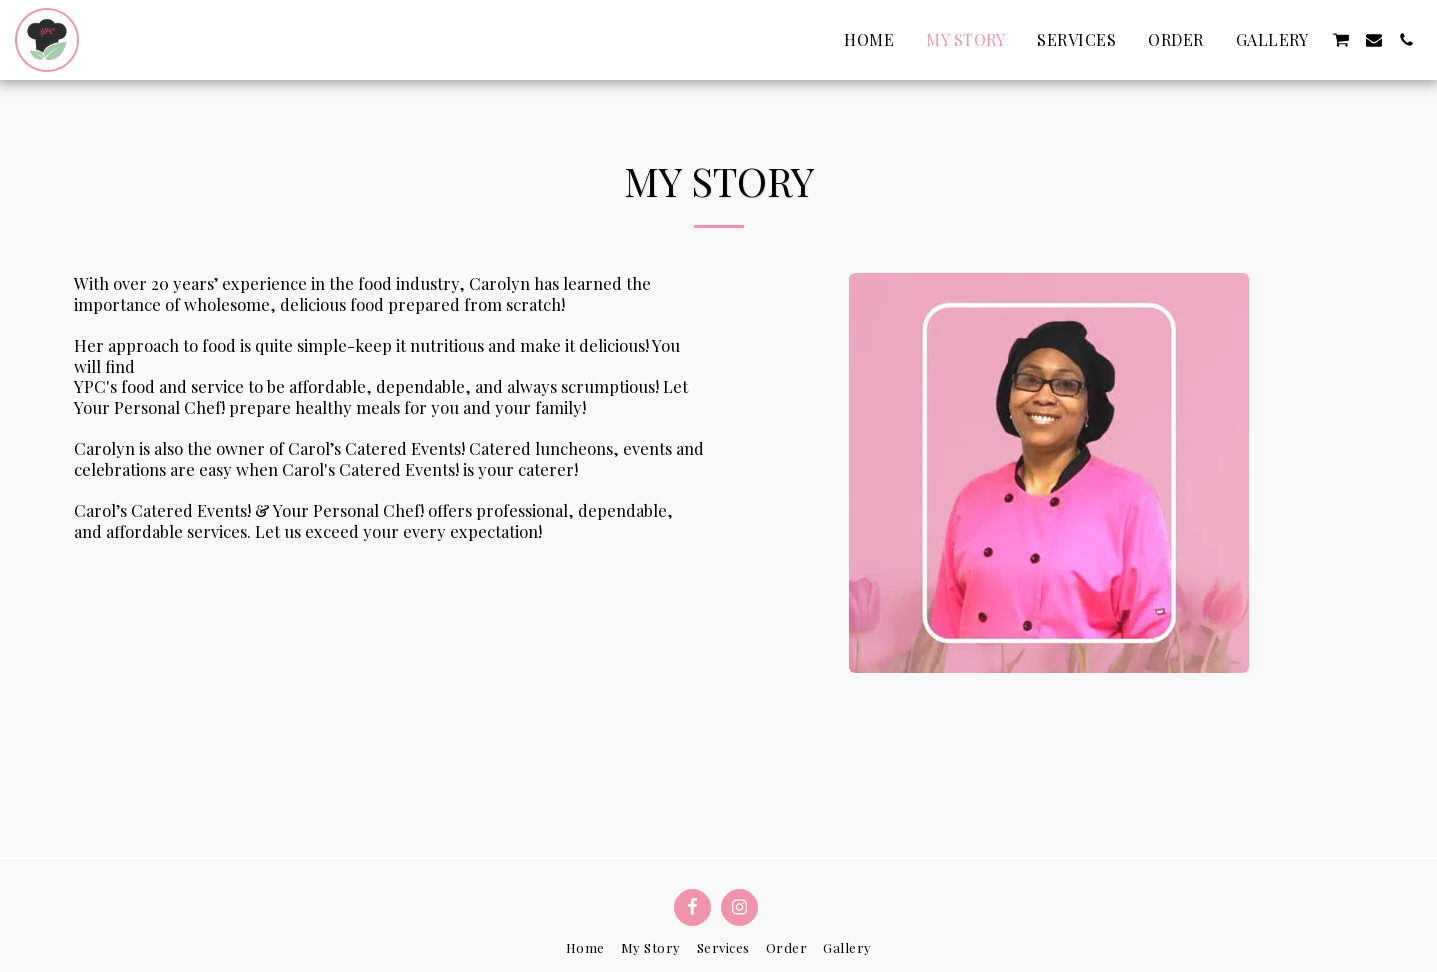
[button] (1341, 40)
